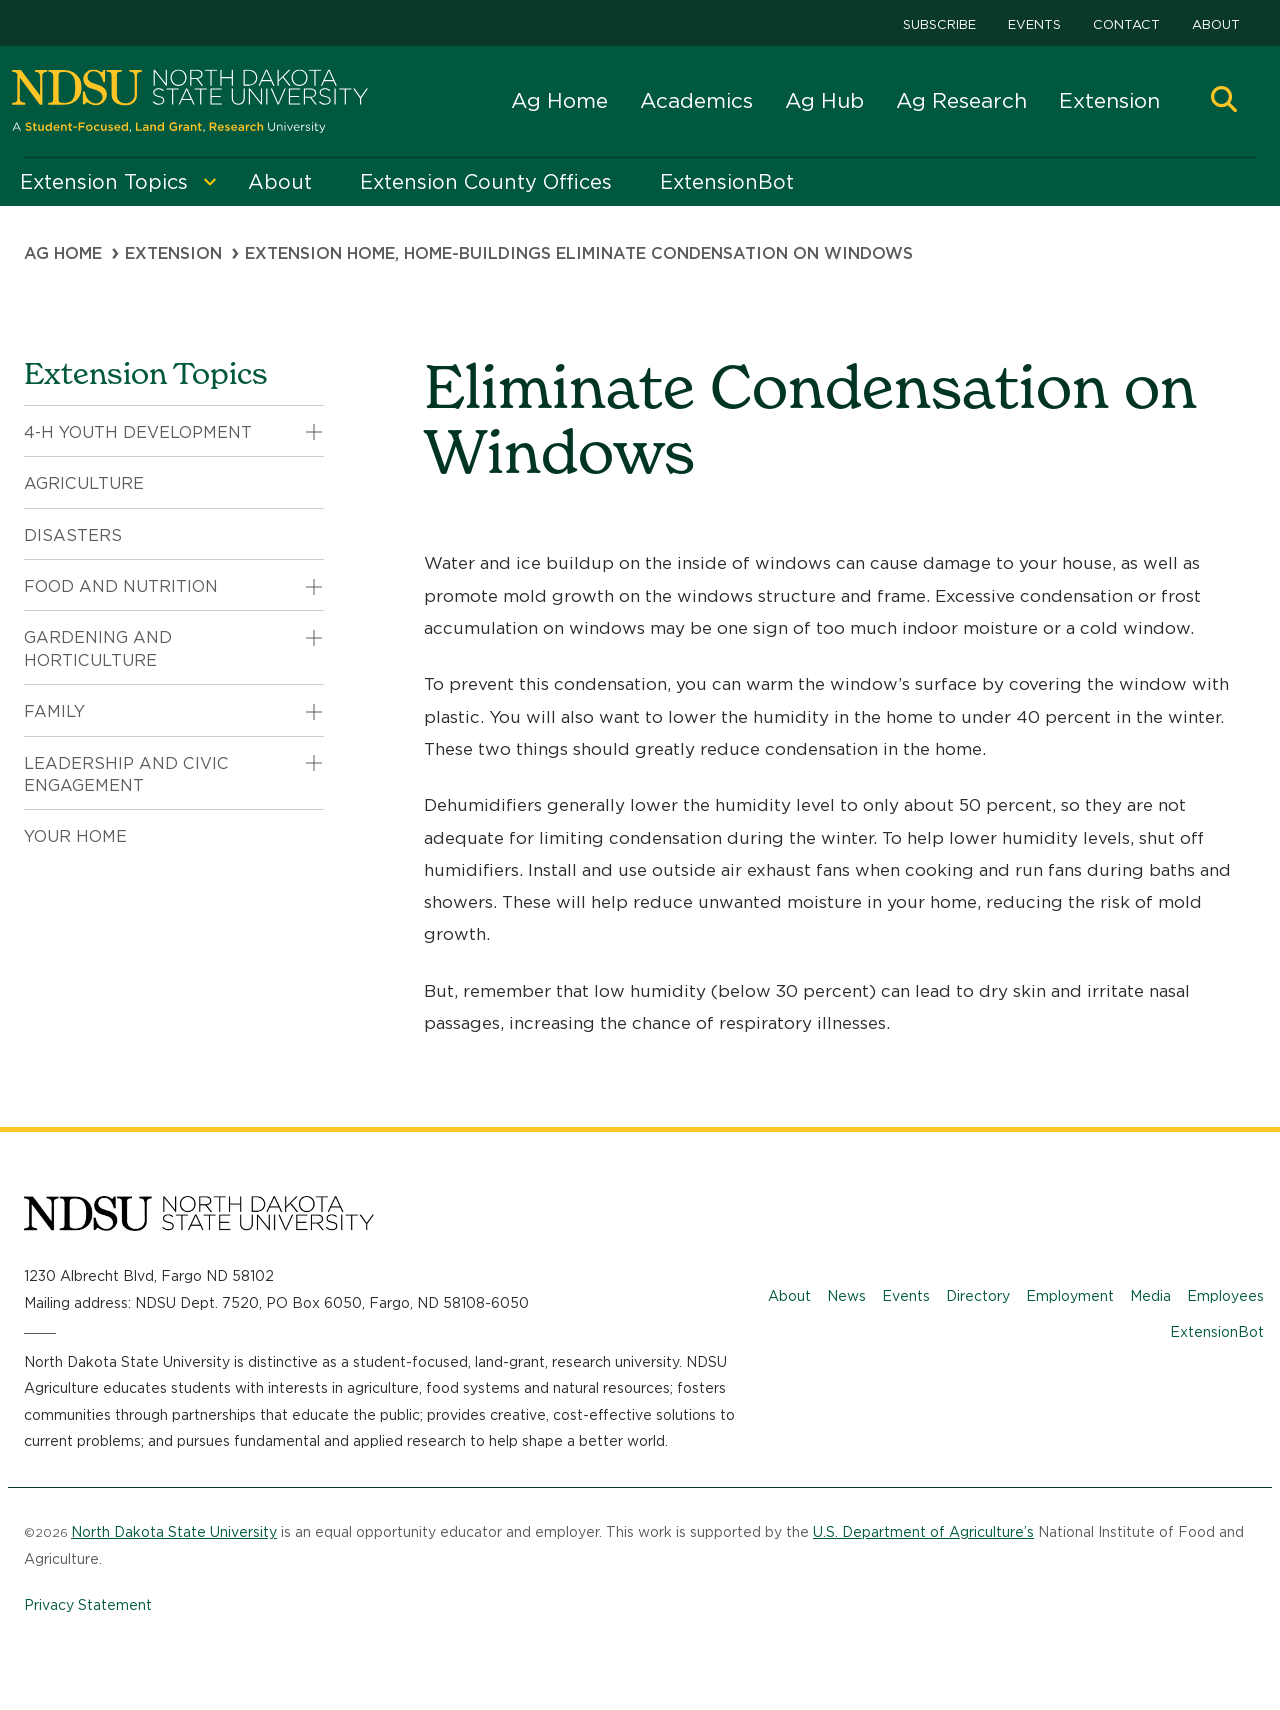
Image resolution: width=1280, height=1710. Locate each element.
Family (54, 711)
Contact (1126, 24)
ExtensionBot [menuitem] (727, 182)
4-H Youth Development (138, 432)
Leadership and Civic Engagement (126, 774)
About (1216, 24)
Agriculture (84, 483)
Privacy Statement (88, 1605)
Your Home (75, 836)
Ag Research (961, 100)
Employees (1225, 1296)
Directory (978, 1296)
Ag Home (559, 100)
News (846, 1296)
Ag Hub (824, 100)
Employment (1070, 1296)
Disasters (73, 535)
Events (1034, 24)
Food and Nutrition (121, 586)
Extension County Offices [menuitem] (486, 182)
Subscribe (939, 24)
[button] (1224, 101)
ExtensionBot (1217, 1332)
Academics (696, 100)
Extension (1109, 100)
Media (1150, 1296)
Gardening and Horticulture (98, 648)
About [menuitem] (280, 182)
